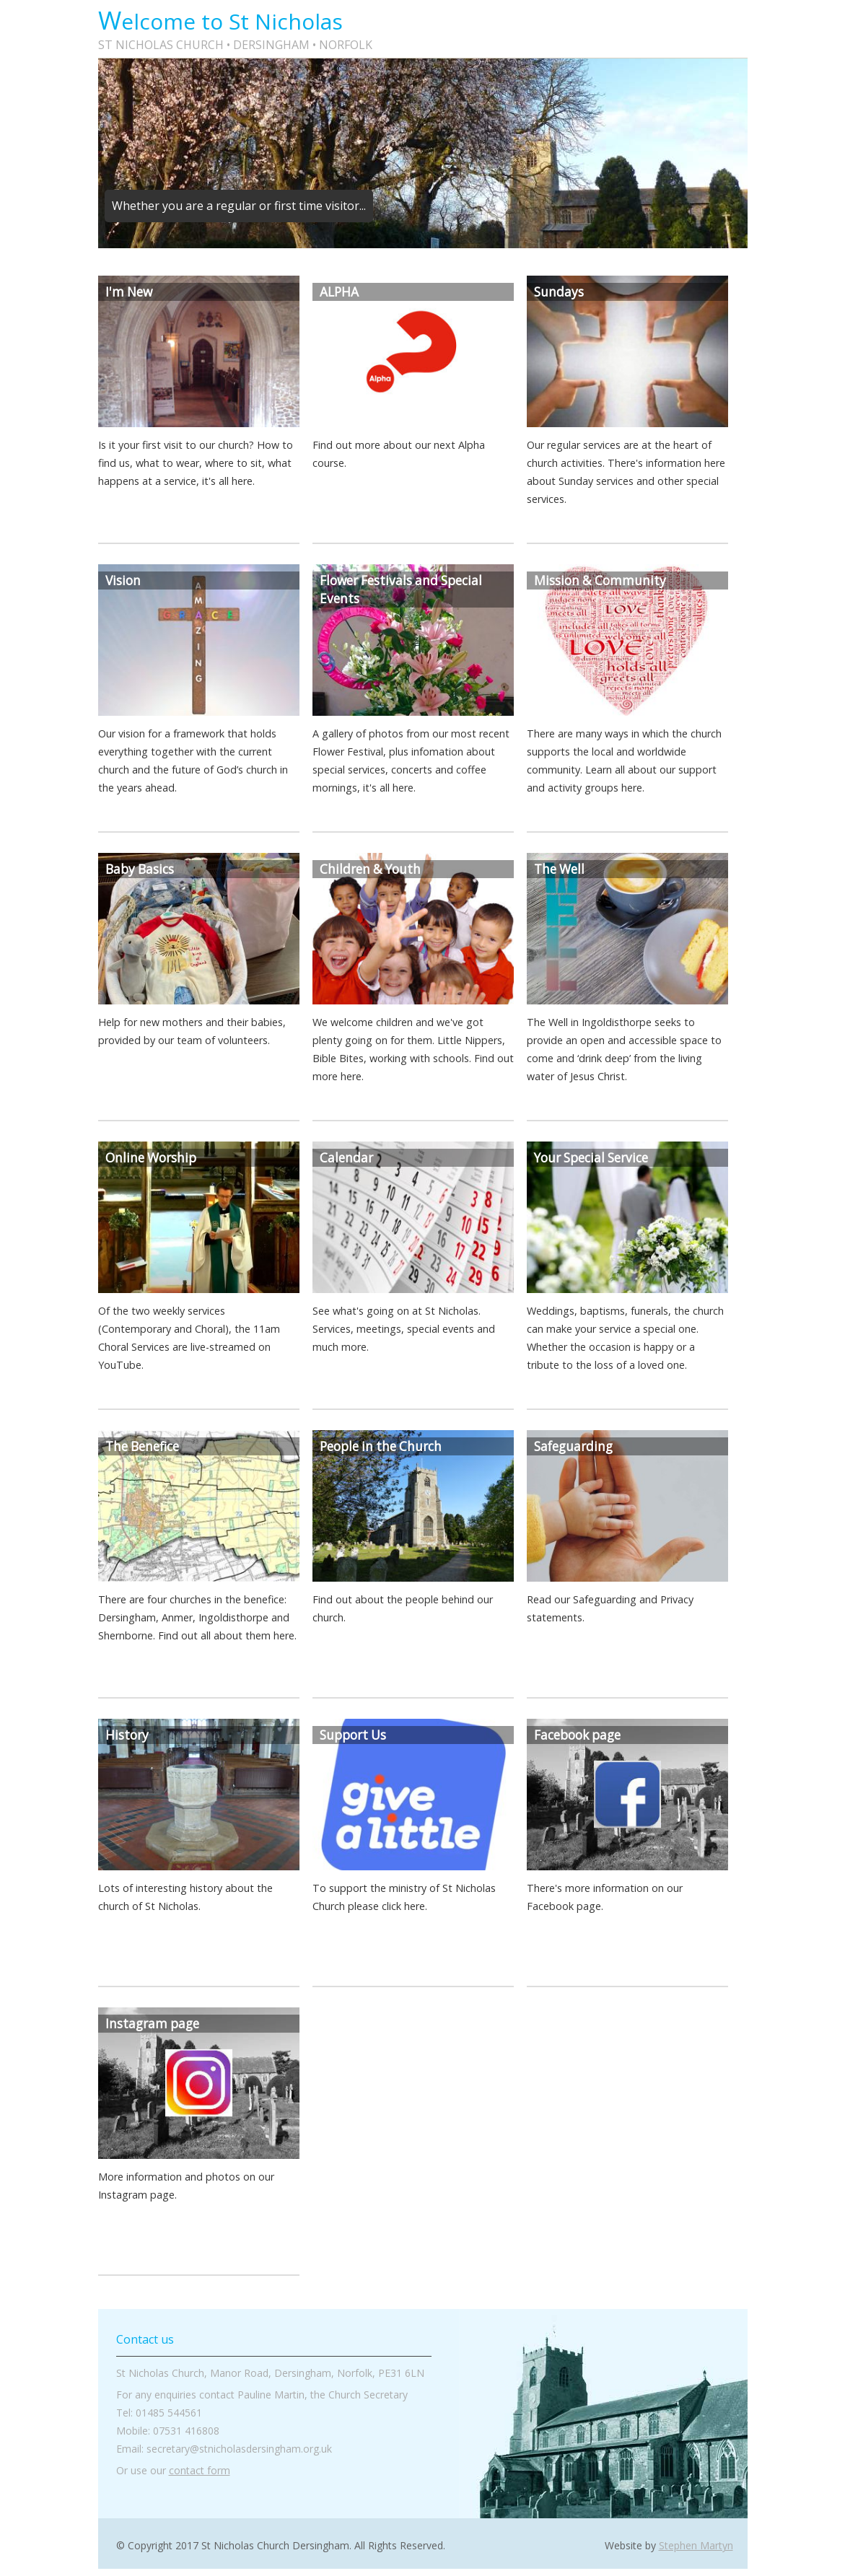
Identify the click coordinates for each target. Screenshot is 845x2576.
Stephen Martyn (696, 2545)
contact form (199, 2470)
